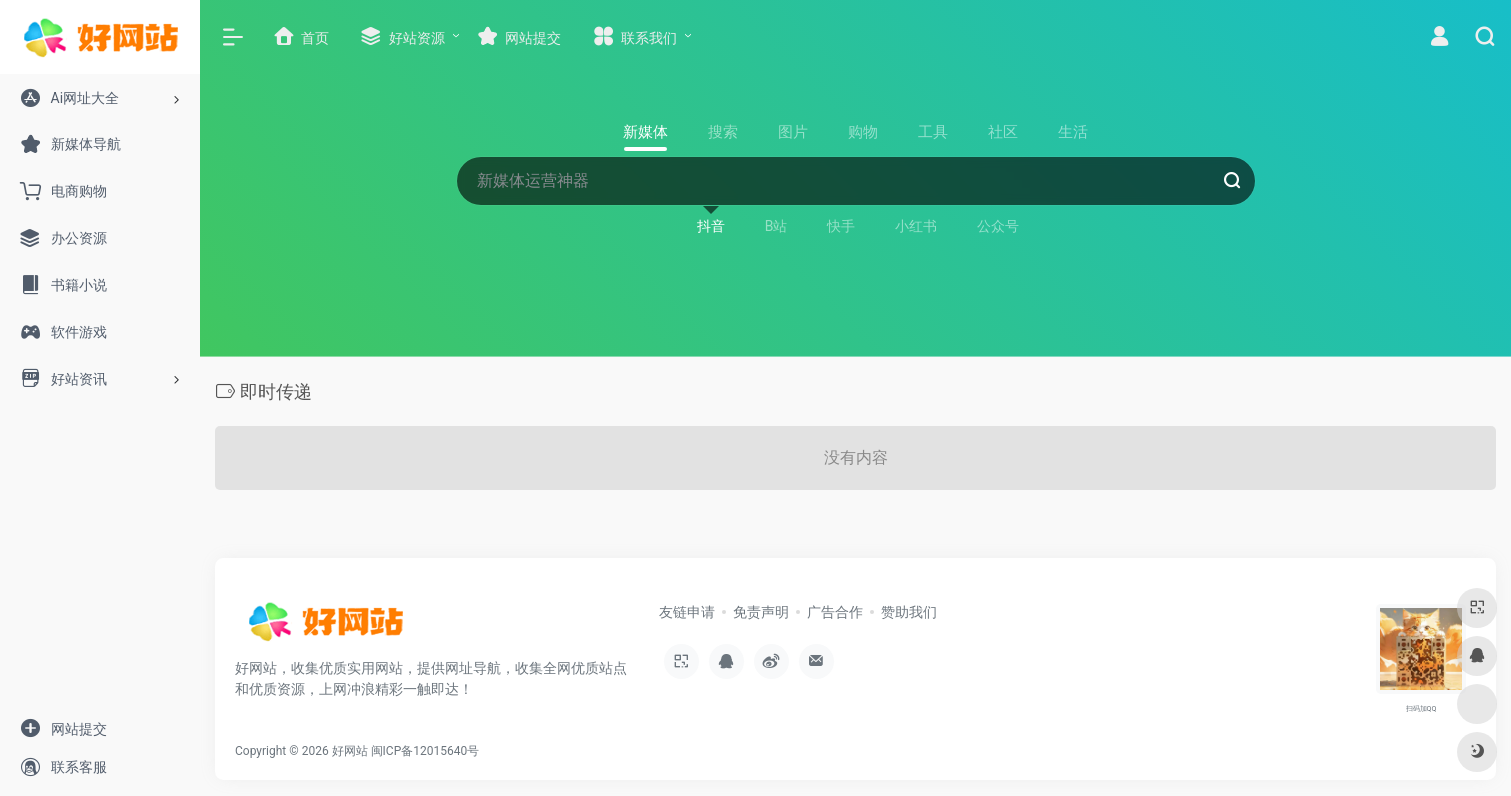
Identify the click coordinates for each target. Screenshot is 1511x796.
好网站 (350, 751)
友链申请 (687, 612)
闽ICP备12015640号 (425, 751)
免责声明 (761, 612)
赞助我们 (909, 612)
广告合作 (835, 612)
